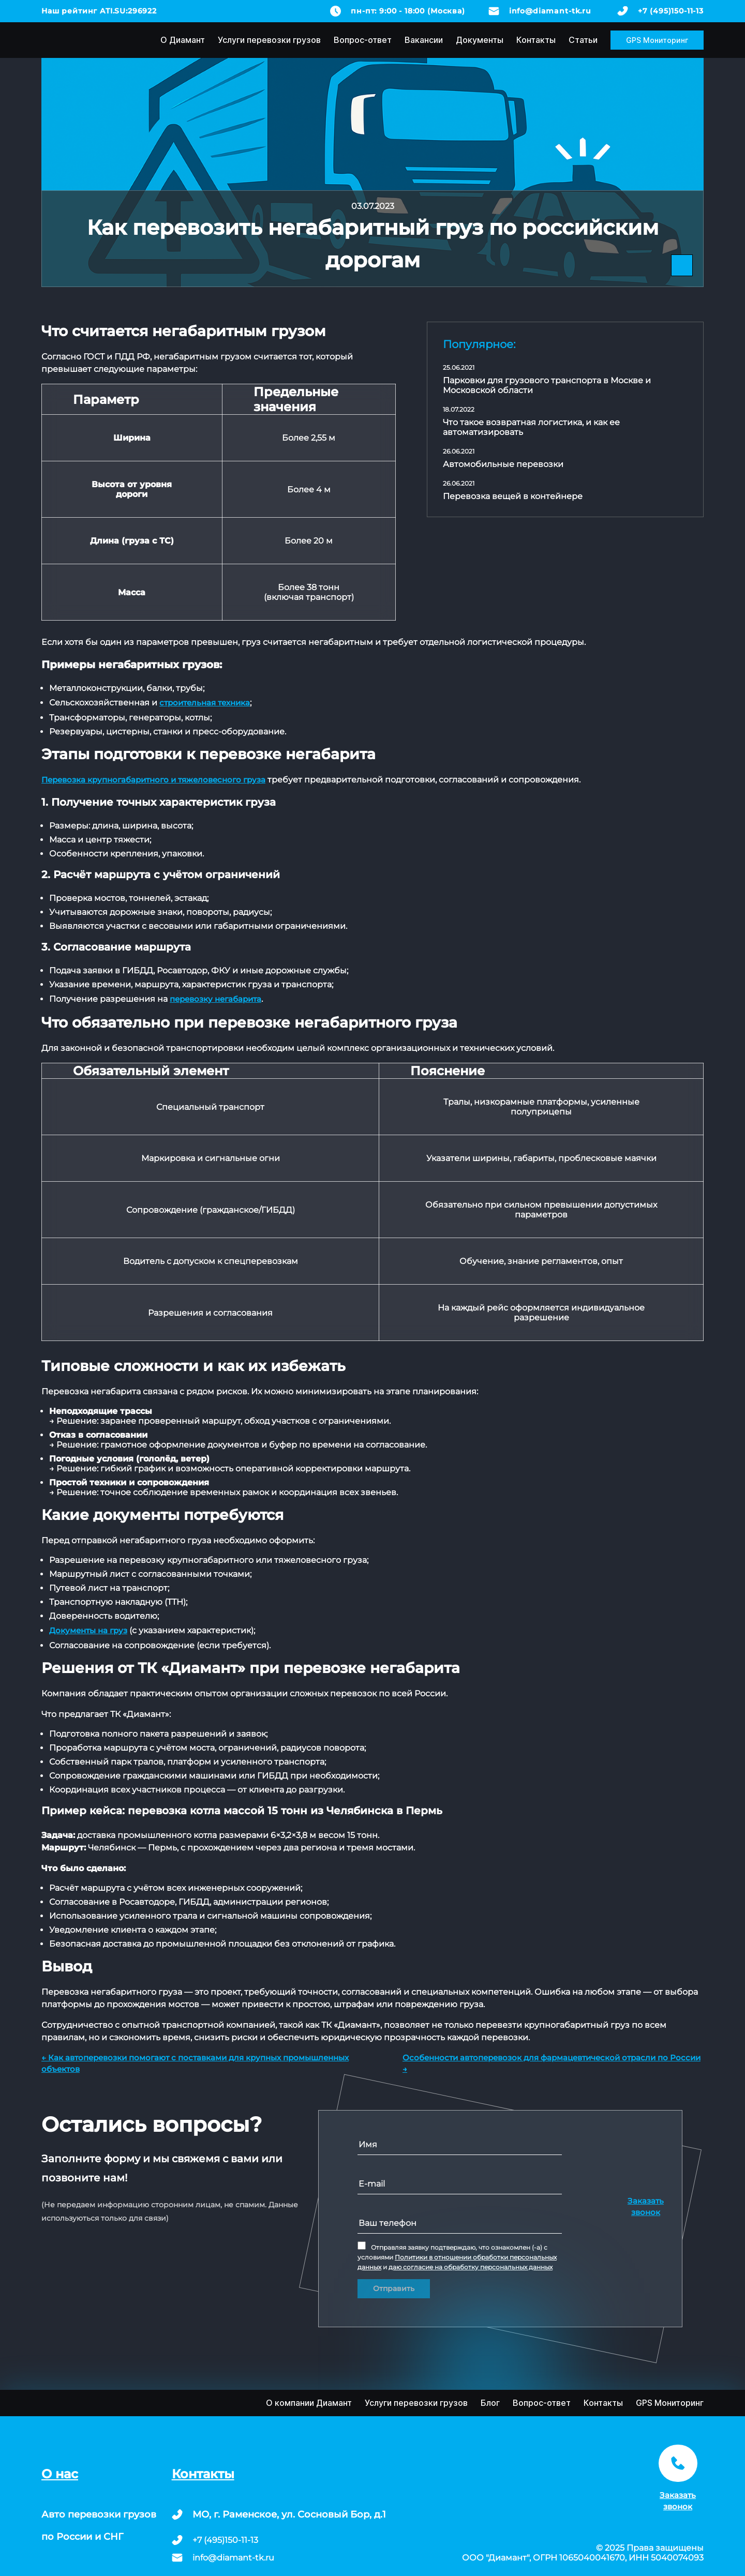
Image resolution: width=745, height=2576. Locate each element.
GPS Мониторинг (657, 40)
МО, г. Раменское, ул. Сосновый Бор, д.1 (289, 2514)
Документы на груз (88, 1630)
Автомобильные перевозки (503, 464)
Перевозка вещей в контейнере (513, 496)
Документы (479, 40)
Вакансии (424, 40)
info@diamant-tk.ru (550, 11)
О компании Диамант (309, 2403)
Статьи (583, 40)
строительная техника (204, 702)
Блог (490, 2403)
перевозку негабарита (215, 999)
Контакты (536, 40)
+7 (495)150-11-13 (671, 11)
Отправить (393, 2288)
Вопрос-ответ (363, 40)
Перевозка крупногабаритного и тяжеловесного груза (153, 780)
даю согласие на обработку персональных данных (471, 2267)
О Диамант (182, 40)
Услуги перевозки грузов (269, 40)
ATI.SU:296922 (128, 11)
